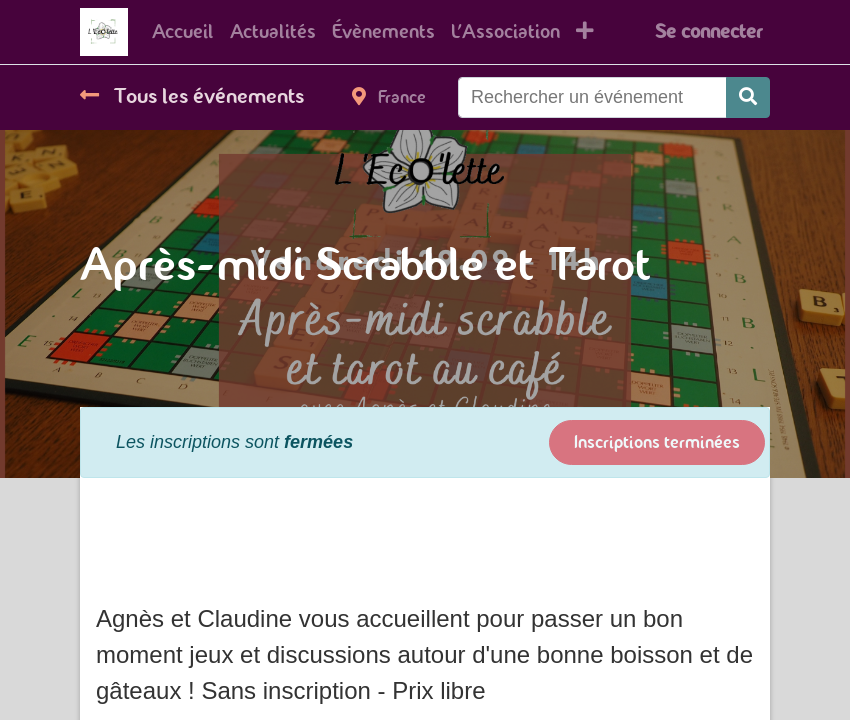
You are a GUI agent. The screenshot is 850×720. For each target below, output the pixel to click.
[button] (585, 32)
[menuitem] (183, 32)
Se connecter (708, 31)
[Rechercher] (748, 97)
